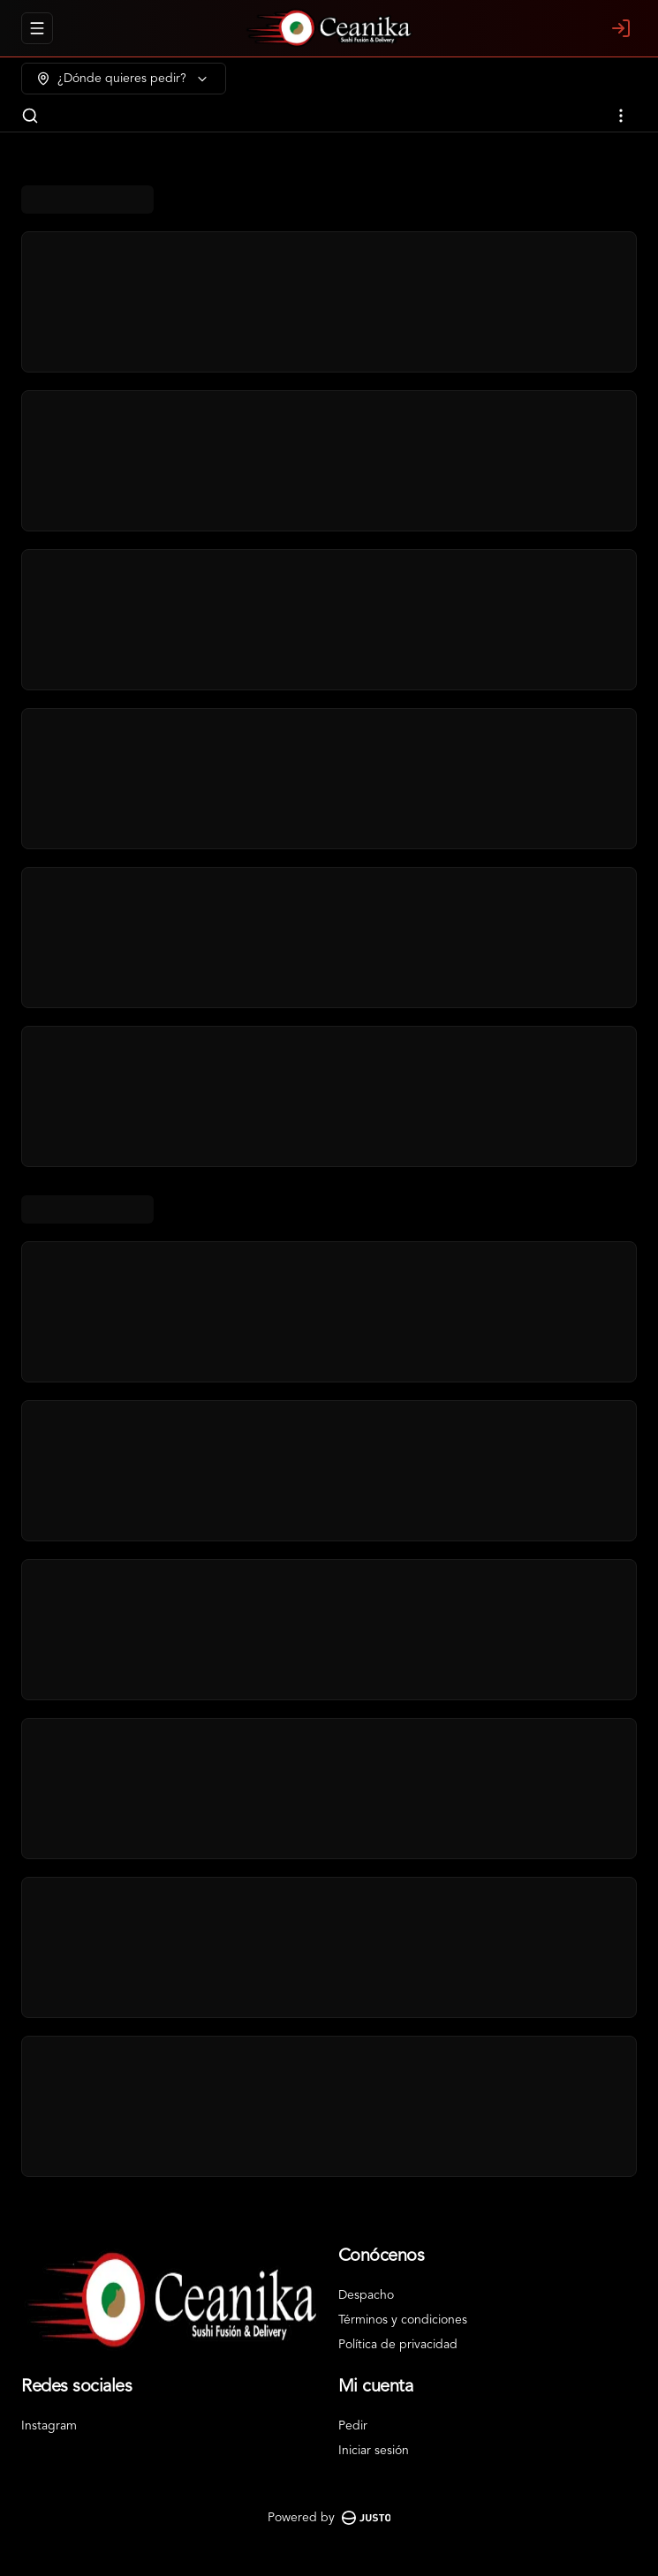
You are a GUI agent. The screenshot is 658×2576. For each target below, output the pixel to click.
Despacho (366, 2295)
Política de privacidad (398, 2345)
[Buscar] (30, 115)
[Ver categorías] (621, 116)
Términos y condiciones (402, 2320)
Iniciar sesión (373, 2450)
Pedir (352, 2426)
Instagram (49, 2426)
